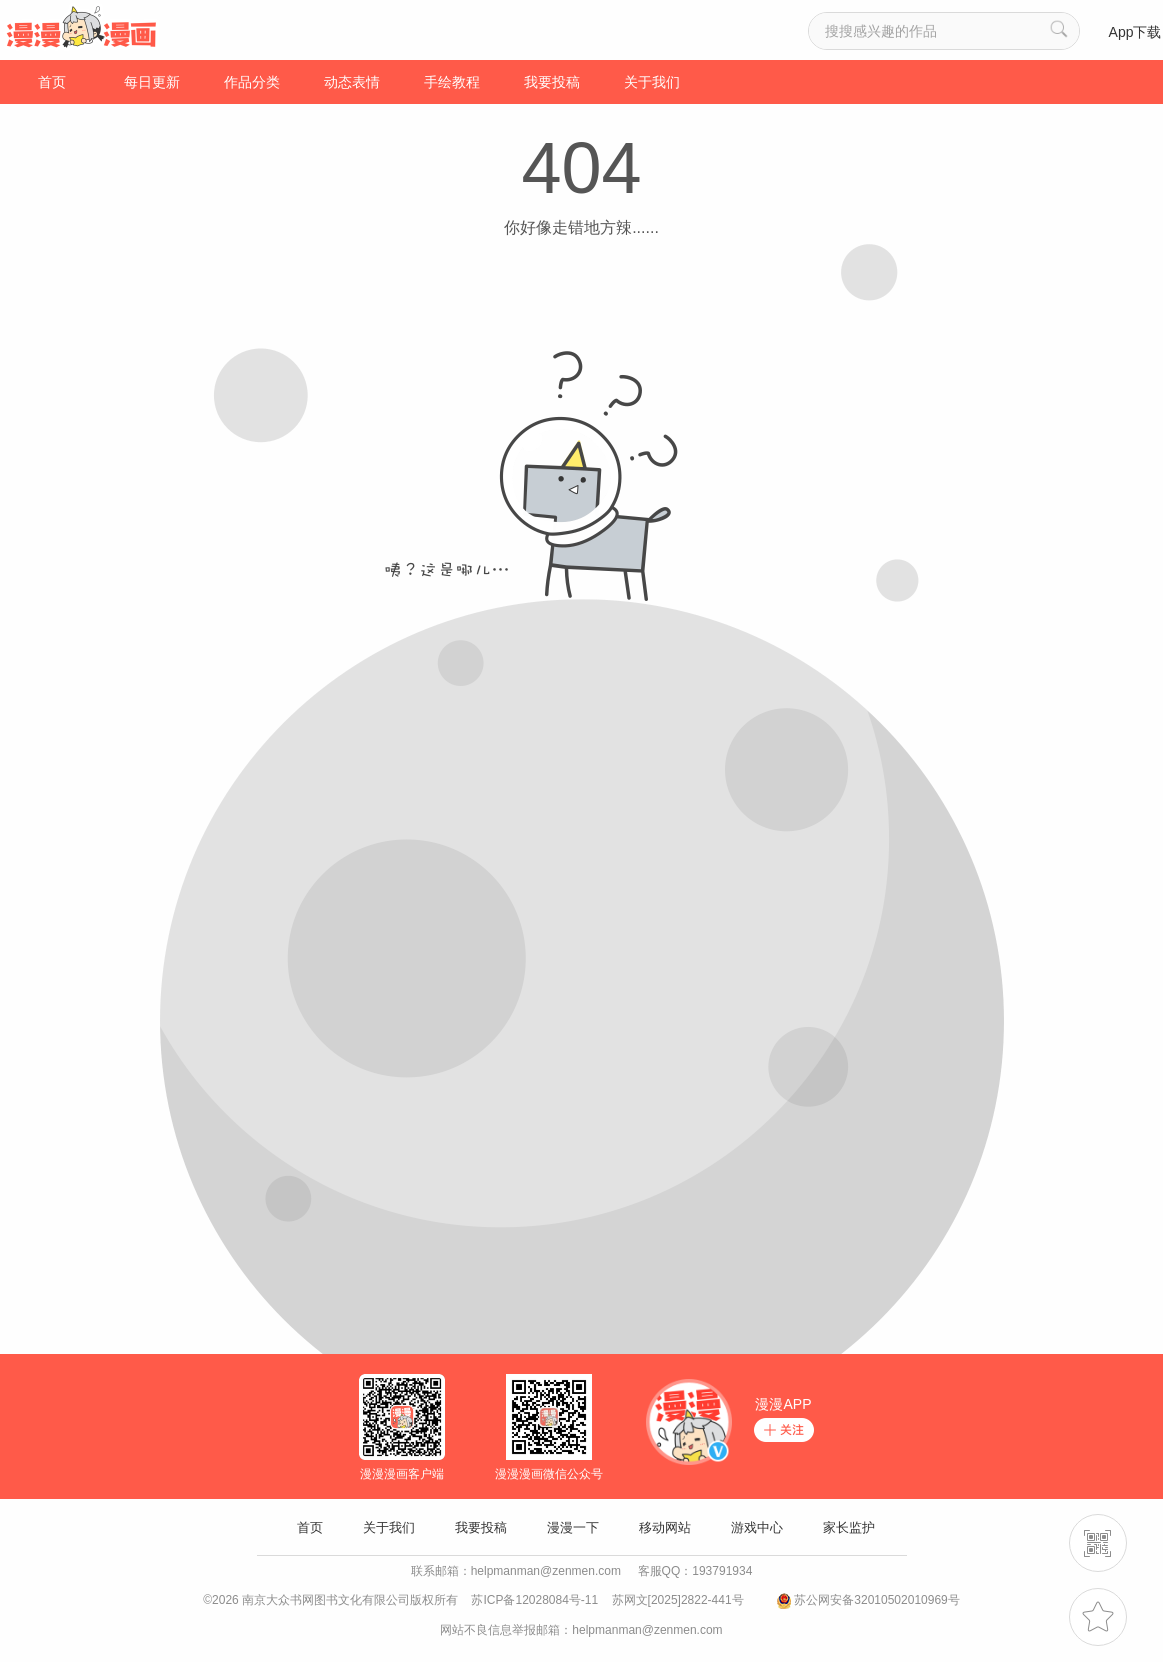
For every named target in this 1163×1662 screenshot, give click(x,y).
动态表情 (352, 82)
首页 (52, 82)
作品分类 (252, 82)
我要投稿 (552, 82)
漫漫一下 (573, 1527)
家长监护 (849, 1527)
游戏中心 (757, 1527)
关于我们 (652, 82)
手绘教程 (452, 82)
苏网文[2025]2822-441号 (678, 1600)
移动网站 (665, 1527)
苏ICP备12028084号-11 (534, 1600)
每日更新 (152, 82)
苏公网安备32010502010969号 (876, 1600)
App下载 (1135, 32)
